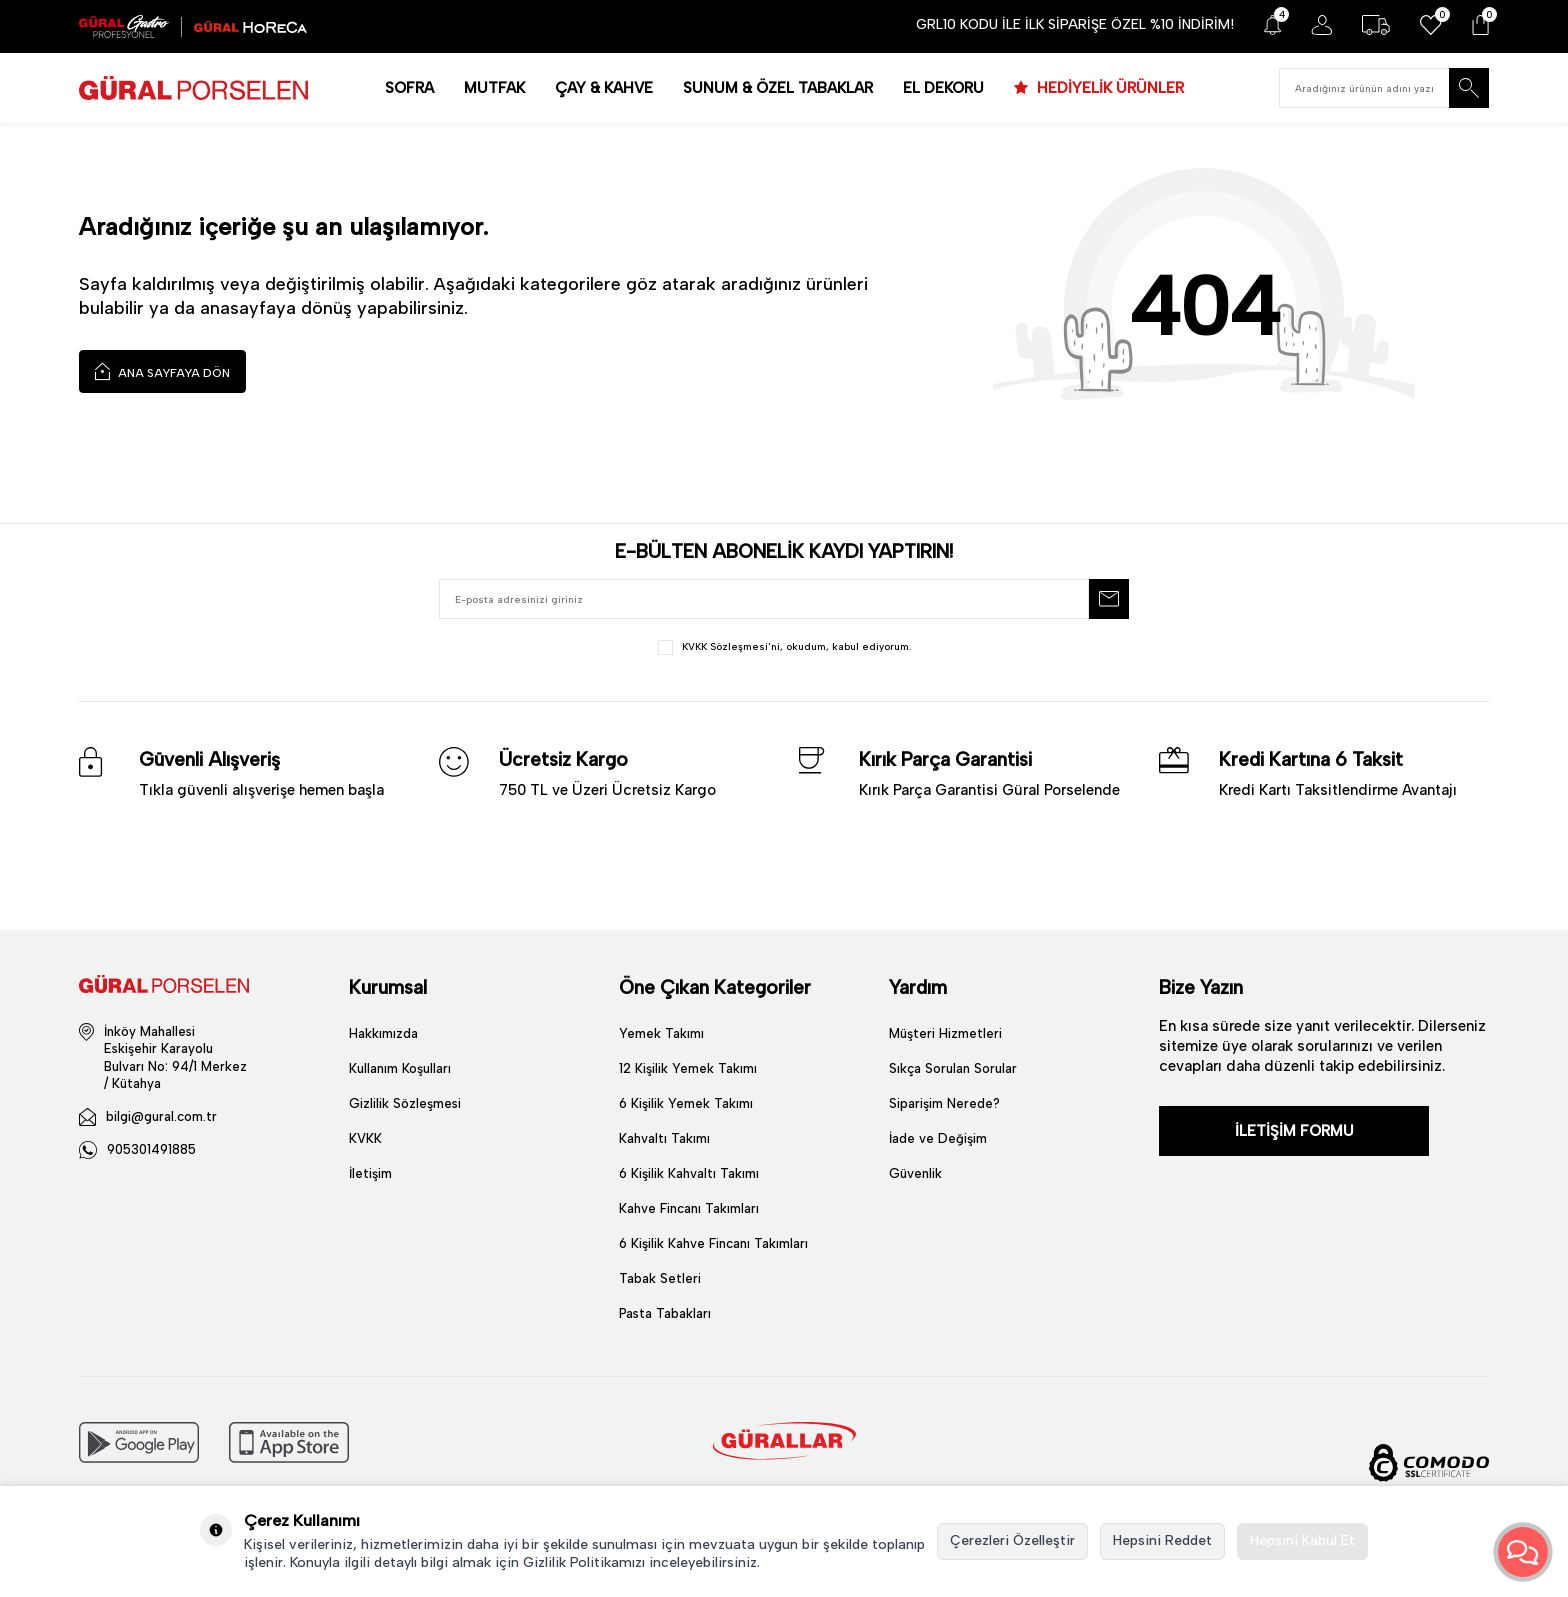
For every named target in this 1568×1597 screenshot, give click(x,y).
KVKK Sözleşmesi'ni (731, 646)
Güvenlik (915, 1173)
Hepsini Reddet (1162, 1540)
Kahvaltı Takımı (664, 1138)
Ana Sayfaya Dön (162, 371)
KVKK (365, 1138)
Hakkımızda (383, 1033)
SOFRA (409, 88)
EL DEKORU (943, 88)
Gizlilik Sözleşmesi (405, 1103)
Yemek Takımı (661, 1033)
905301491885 (151, 1149)
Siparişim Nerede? (944, 1103)
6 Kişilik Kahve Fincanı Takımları (713, 1243)
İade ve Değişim (938, 1138)
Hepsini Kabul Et (1302, 1540)
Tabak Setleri (660, 1278)
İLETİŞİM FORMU (1294, 1131)
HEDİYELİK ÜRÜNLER (1108, 88)
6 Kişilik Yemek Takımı (686, 1103)
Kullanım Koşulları (400, 1068)
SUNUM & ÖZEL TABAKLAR (778, 88)
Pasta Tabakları (665, 1313)
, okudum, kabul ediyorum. (784, 647)
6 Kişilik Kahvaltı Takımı (689, 1173)
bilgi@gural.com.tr (161, 1116)
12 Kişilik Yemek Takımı (688, 1068)
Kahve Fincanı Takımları (689, 1208)
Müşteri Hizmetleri (945, 1033)
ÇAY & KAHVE (604, 88)
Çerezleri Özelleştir (1012, 1540)
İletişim (370, 1173)
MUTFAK (494, 88)
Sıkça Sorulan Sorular (953, 1068)
